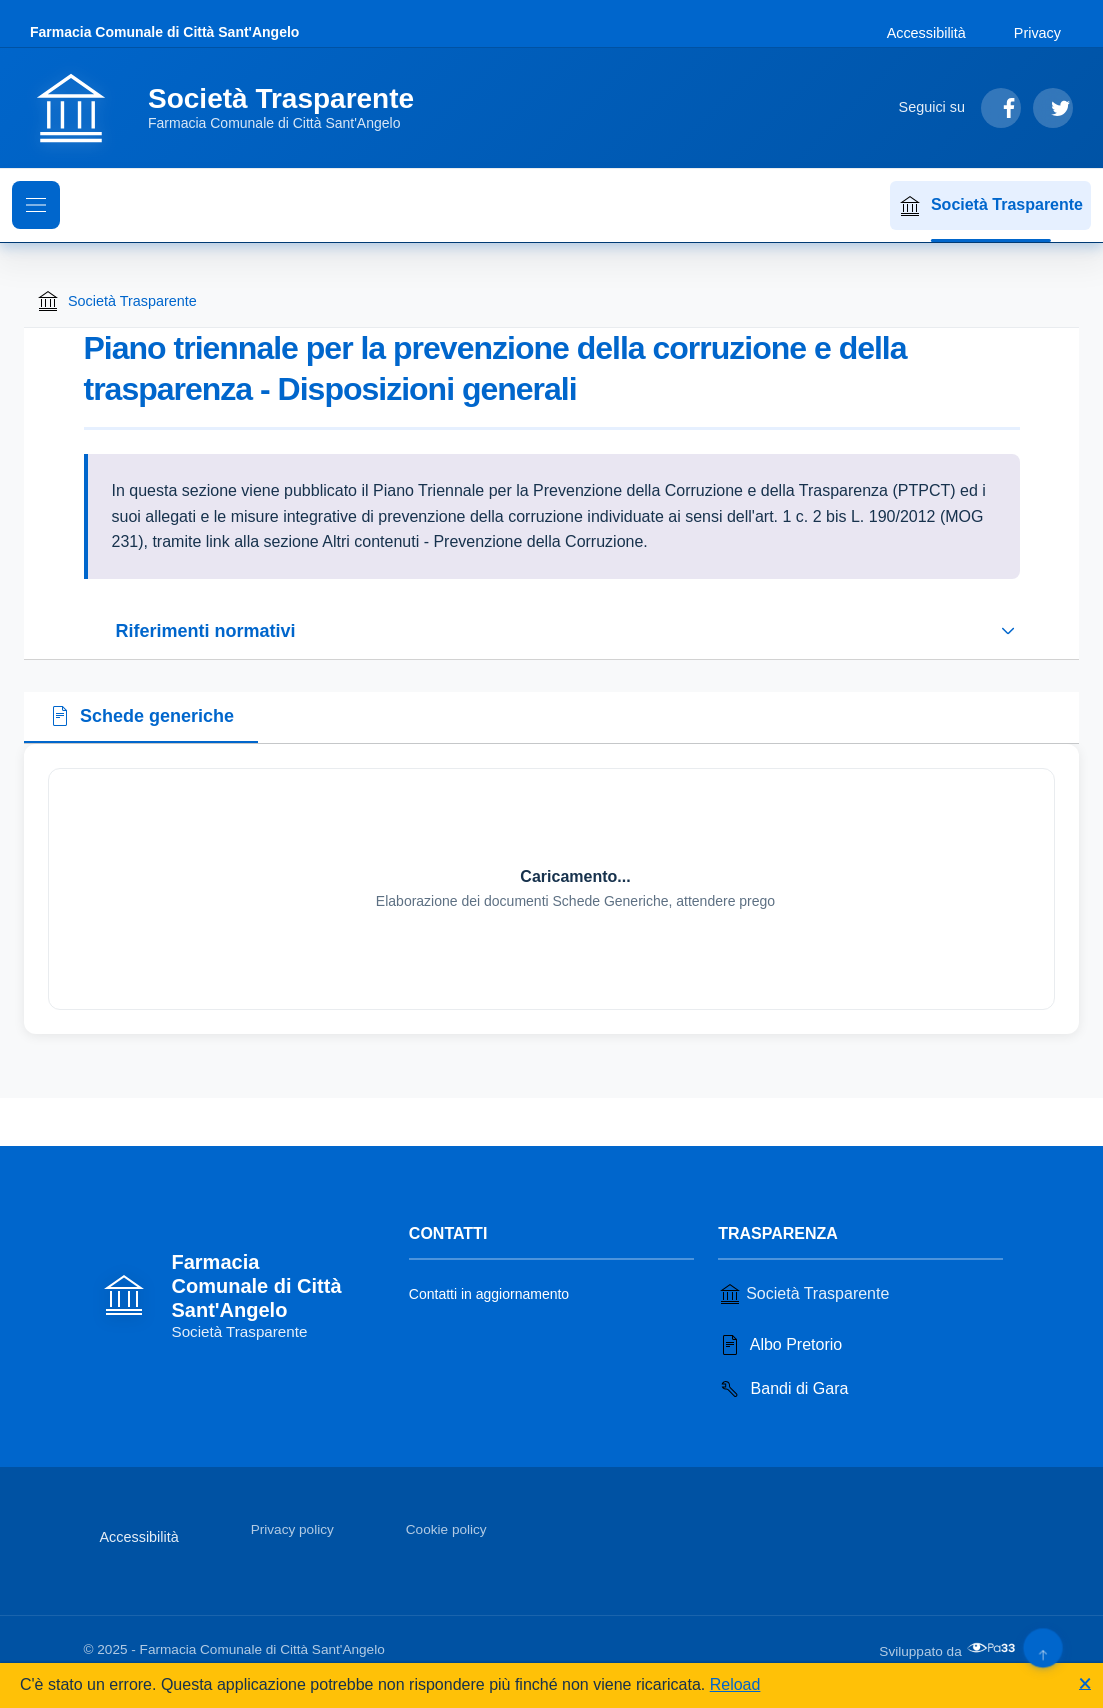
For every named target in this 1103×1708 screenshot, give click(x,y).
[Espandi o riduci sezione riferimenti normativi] (552, 631)
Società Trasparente (990, 206)
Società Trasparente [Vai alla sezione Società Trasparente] (803, 1294)
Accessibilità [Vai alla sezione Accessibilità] (926, 33)
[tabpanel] (551, 889)
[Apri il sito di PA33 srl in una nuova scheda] (993, 1648)
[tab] (141, 718)
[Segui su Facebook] (1001, 108)
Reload (735, 1684)
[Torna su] (1042, 1647)
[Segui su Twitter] (1053, 108)
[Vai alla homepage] (234, 108)
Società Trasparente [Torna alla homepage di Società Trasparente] (116, 301)
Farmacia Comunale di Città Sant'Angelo (164, 32)
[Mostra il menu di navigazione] (36, 205)
